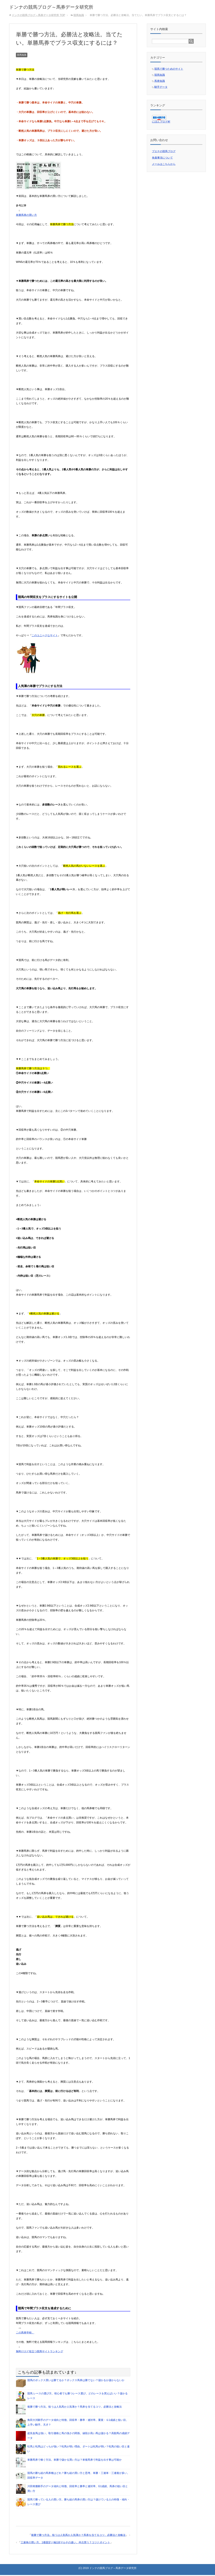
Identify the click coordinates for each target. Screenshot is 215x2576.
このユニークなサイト (45, 636)
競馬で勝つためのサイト (168, 69)
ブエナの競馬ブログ (164, 152)
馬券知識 (159, 82)
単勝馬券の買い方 (26, 216)
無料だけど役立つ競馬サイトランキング (39, 2352)
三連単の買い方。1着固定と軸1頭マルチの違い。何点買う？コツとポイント (65, 2543)
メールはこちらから (164, 165)
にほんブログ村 (161, 122)
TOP (38, 16)
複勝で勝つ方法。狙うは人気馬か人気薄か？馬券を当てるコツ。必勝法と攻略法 (74, 2407)
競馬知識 (21, 55)
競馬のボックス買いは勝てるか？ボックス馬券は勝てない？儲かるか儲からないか (75, 2381)
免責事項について (162, 158)
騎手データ (160, 88)
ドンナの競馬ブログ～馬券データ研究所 (63, 7)
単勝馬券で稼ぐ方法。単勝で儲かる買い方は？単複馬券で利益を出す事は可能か (74, 2460)
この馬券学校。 (25, 2333)
